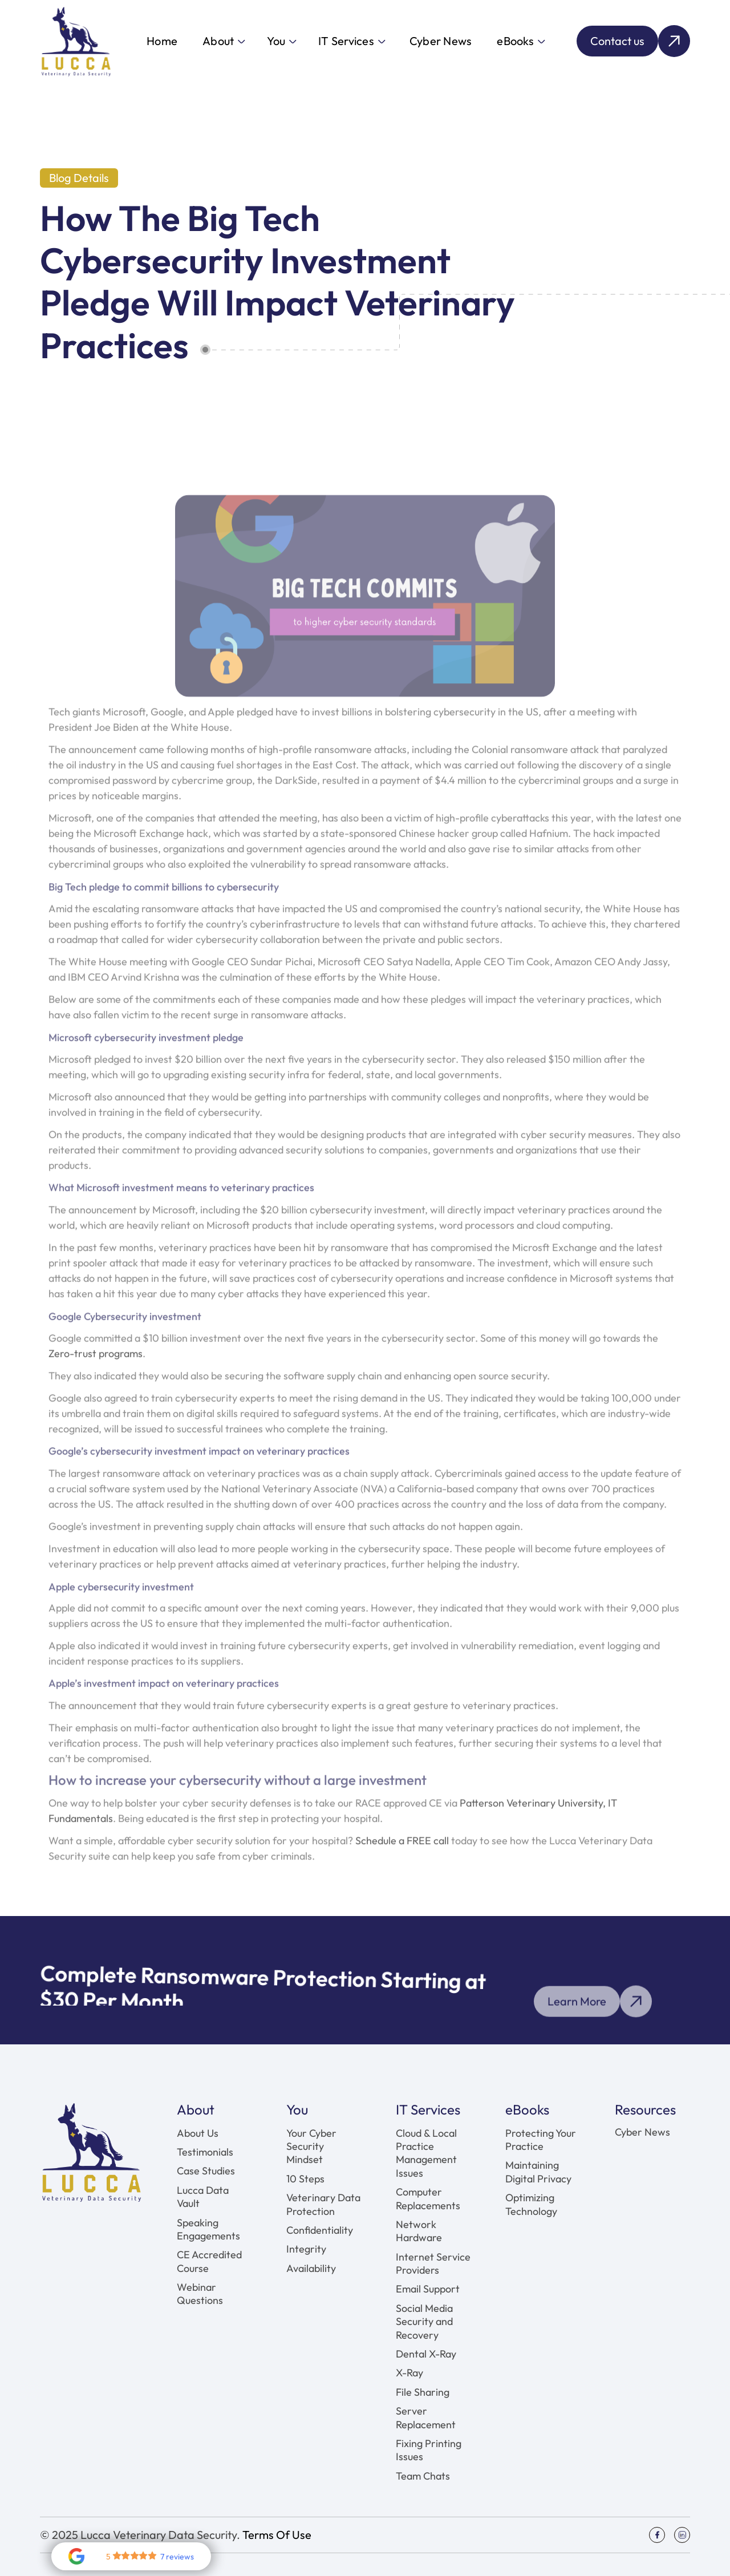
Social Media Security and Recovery (424, 2322)
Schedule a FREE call (403, 1862)
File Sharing (422, 2392)
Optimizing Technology (531, 2204)
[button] (223, 41)
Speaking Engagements (208, 2229)
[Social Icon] (657, 2535)
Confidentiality (319, 2230)
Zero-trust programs (95, 1375)
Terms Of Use (276, 2535)
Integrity (306, 2248)
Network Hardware (419, 2231)
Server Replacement (426, 2417)
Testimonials (205, 2151)
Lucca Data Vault (203, 2197)
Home (162, 41)
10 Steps (305, 2178)
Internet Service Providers (433, 2263)
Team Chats (423, 2475)
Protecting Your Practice (540, 2140)
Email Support (428, 2288)
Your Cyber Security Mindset (311, 2146)
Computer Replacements (428, 2198)
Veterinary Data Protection (323, 2204)
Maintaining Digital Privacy (538, 2171)
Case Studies (206, 2170)
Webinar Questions (200, 2294)
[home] (76, 41)
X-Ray (409, 2372)
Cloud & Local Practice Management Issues (426, 2153)
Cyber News (440, 41)
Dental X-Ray (426, 2353)
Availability (311, 2268)
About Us (197, 2133)
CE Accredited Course (209, 2261)
